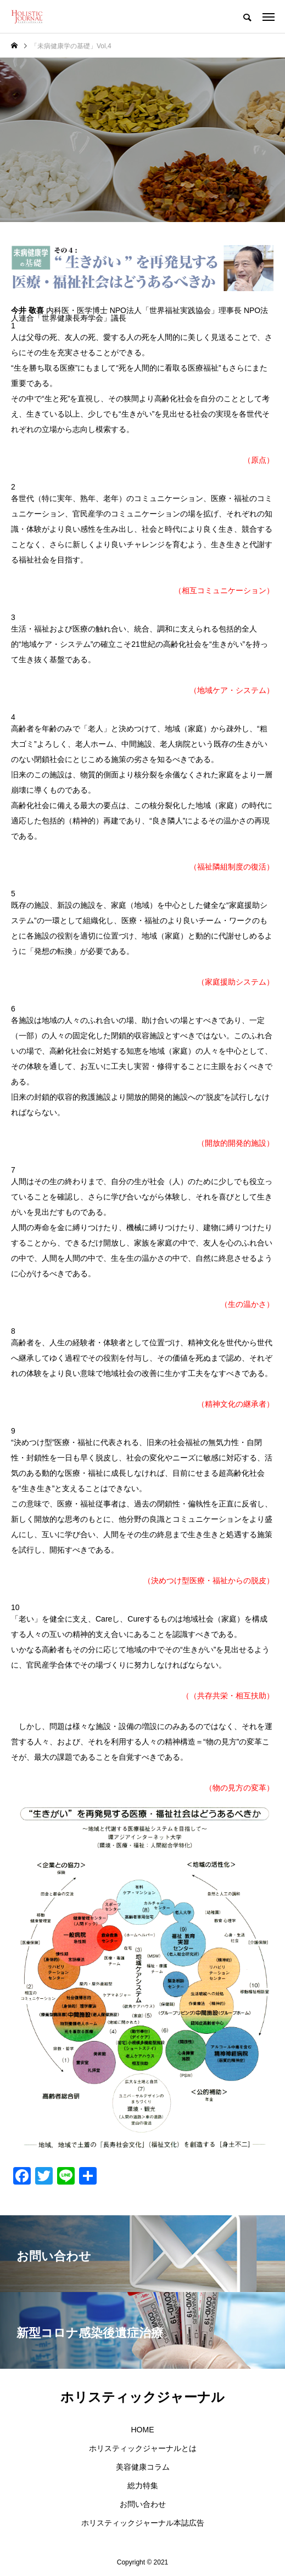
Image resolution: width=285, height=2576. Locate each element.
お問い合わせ (143, 2504)
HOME (142, 2429)
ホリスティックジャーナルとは (143, 2448)
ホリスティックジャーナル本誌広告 (142, 2523)
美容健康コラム (143, 2467)
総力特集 (142, 2485)
